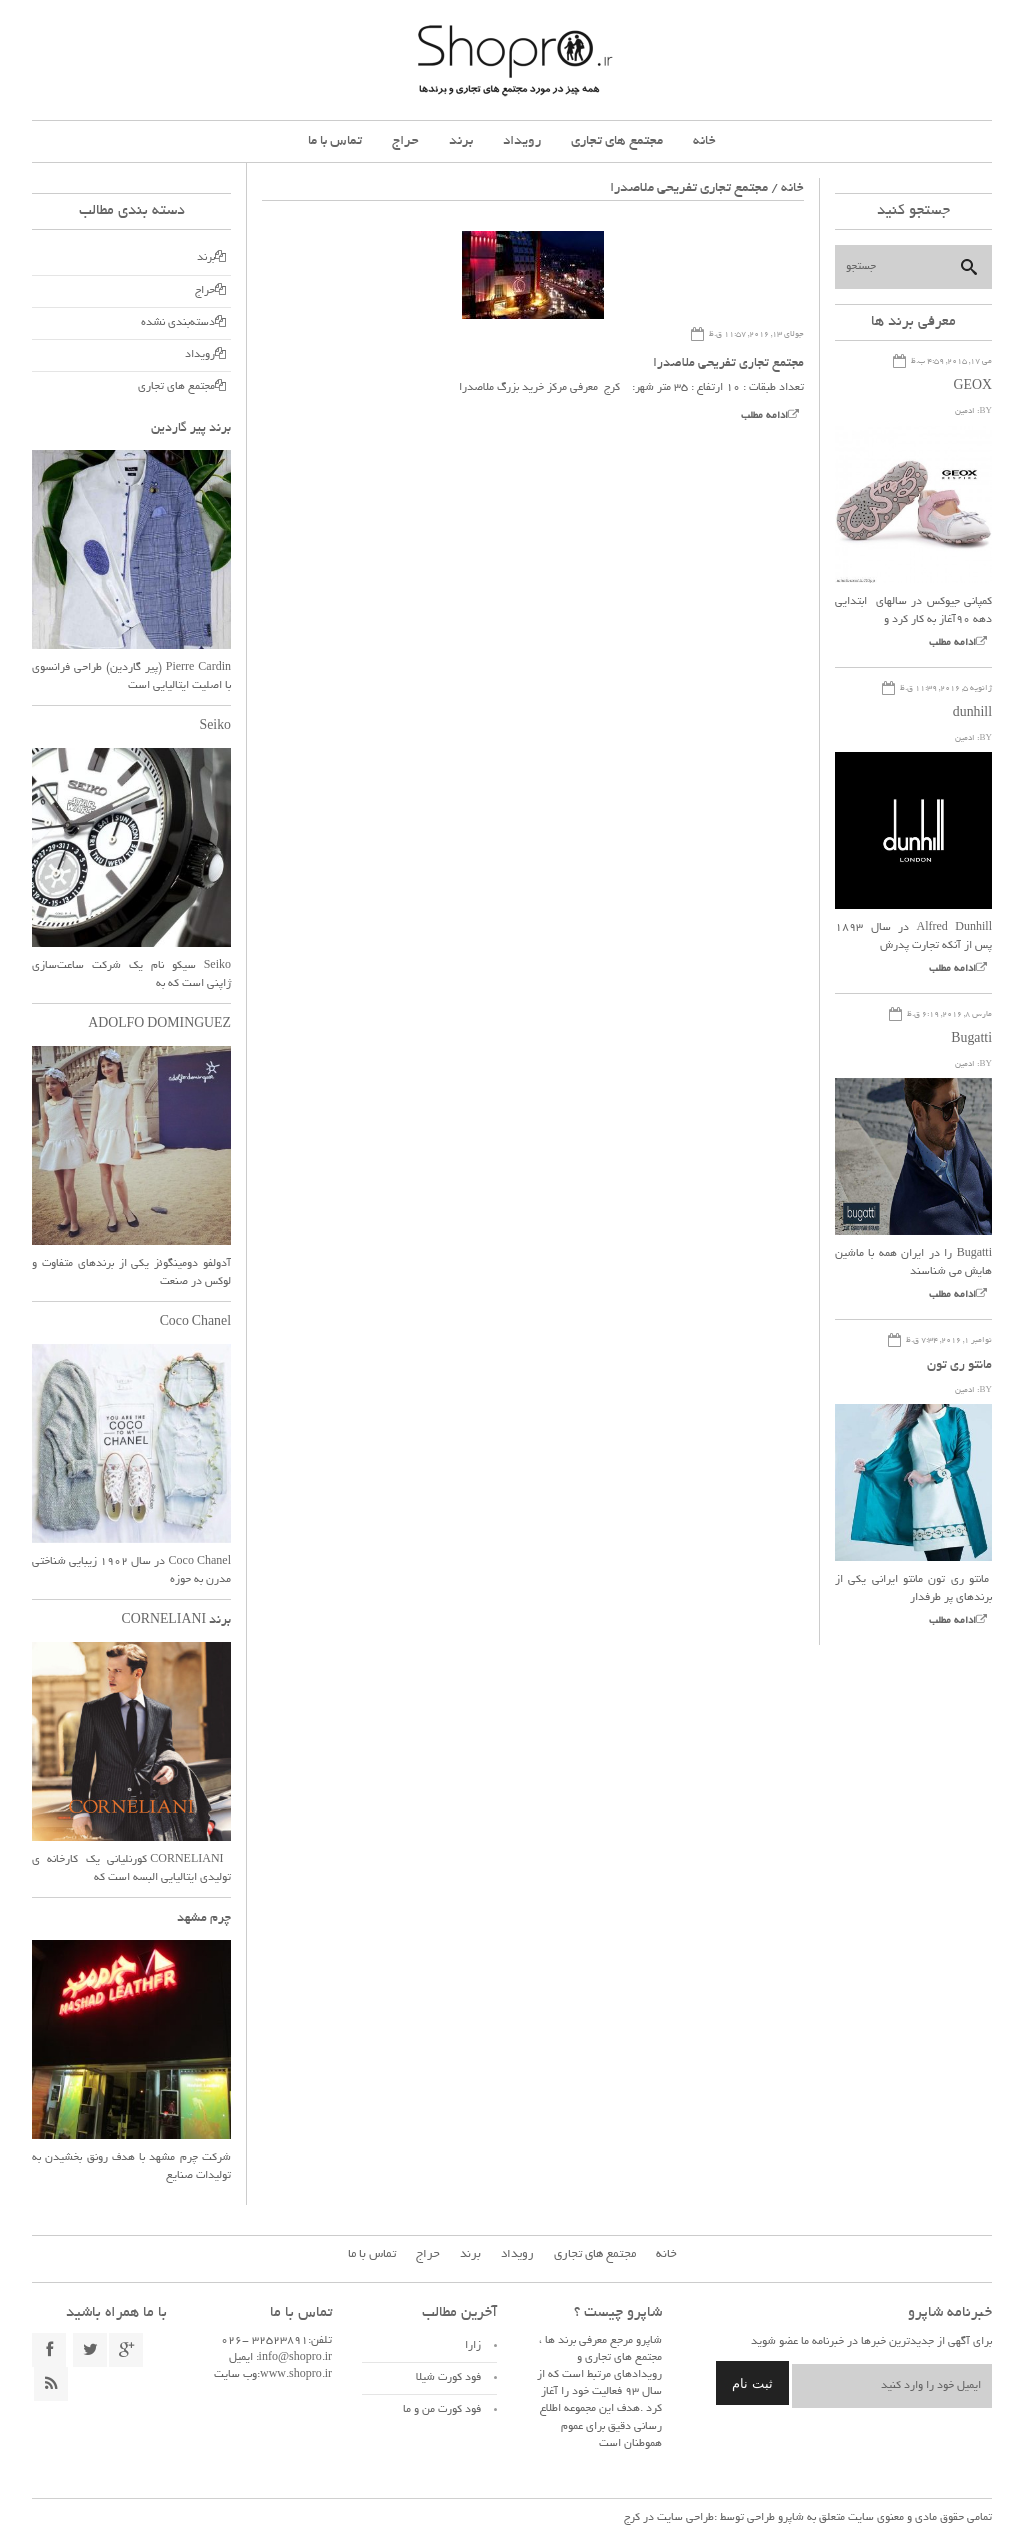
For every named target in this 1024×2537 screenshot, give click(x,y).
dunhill (972, 714)
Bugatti (971, 1040)
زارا (473, 2346)
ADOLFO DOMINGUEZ (158, 1025)
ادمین (965, 411)
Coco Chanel (195, 1323)
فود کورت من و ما (442, 2410)
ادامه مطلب (764, 416)
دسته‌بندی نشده (178, 323)
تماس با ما (335, 141)
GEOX (972, 387)
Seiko (215, 727)
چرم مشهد (204, 1919)
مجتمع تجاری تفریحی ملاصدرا (728, 364)
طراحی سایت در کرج (669, 2518)
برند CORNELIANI (175, 1621)
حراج (405, 141)
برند (461, 141)
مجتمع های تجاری (617, 141)
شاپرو (789, 2518)
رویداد (522, 141)
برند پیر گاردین (191, 429)
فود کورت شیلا (448, 2378)
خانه (704, 141)
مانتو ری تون (959, 1366)
